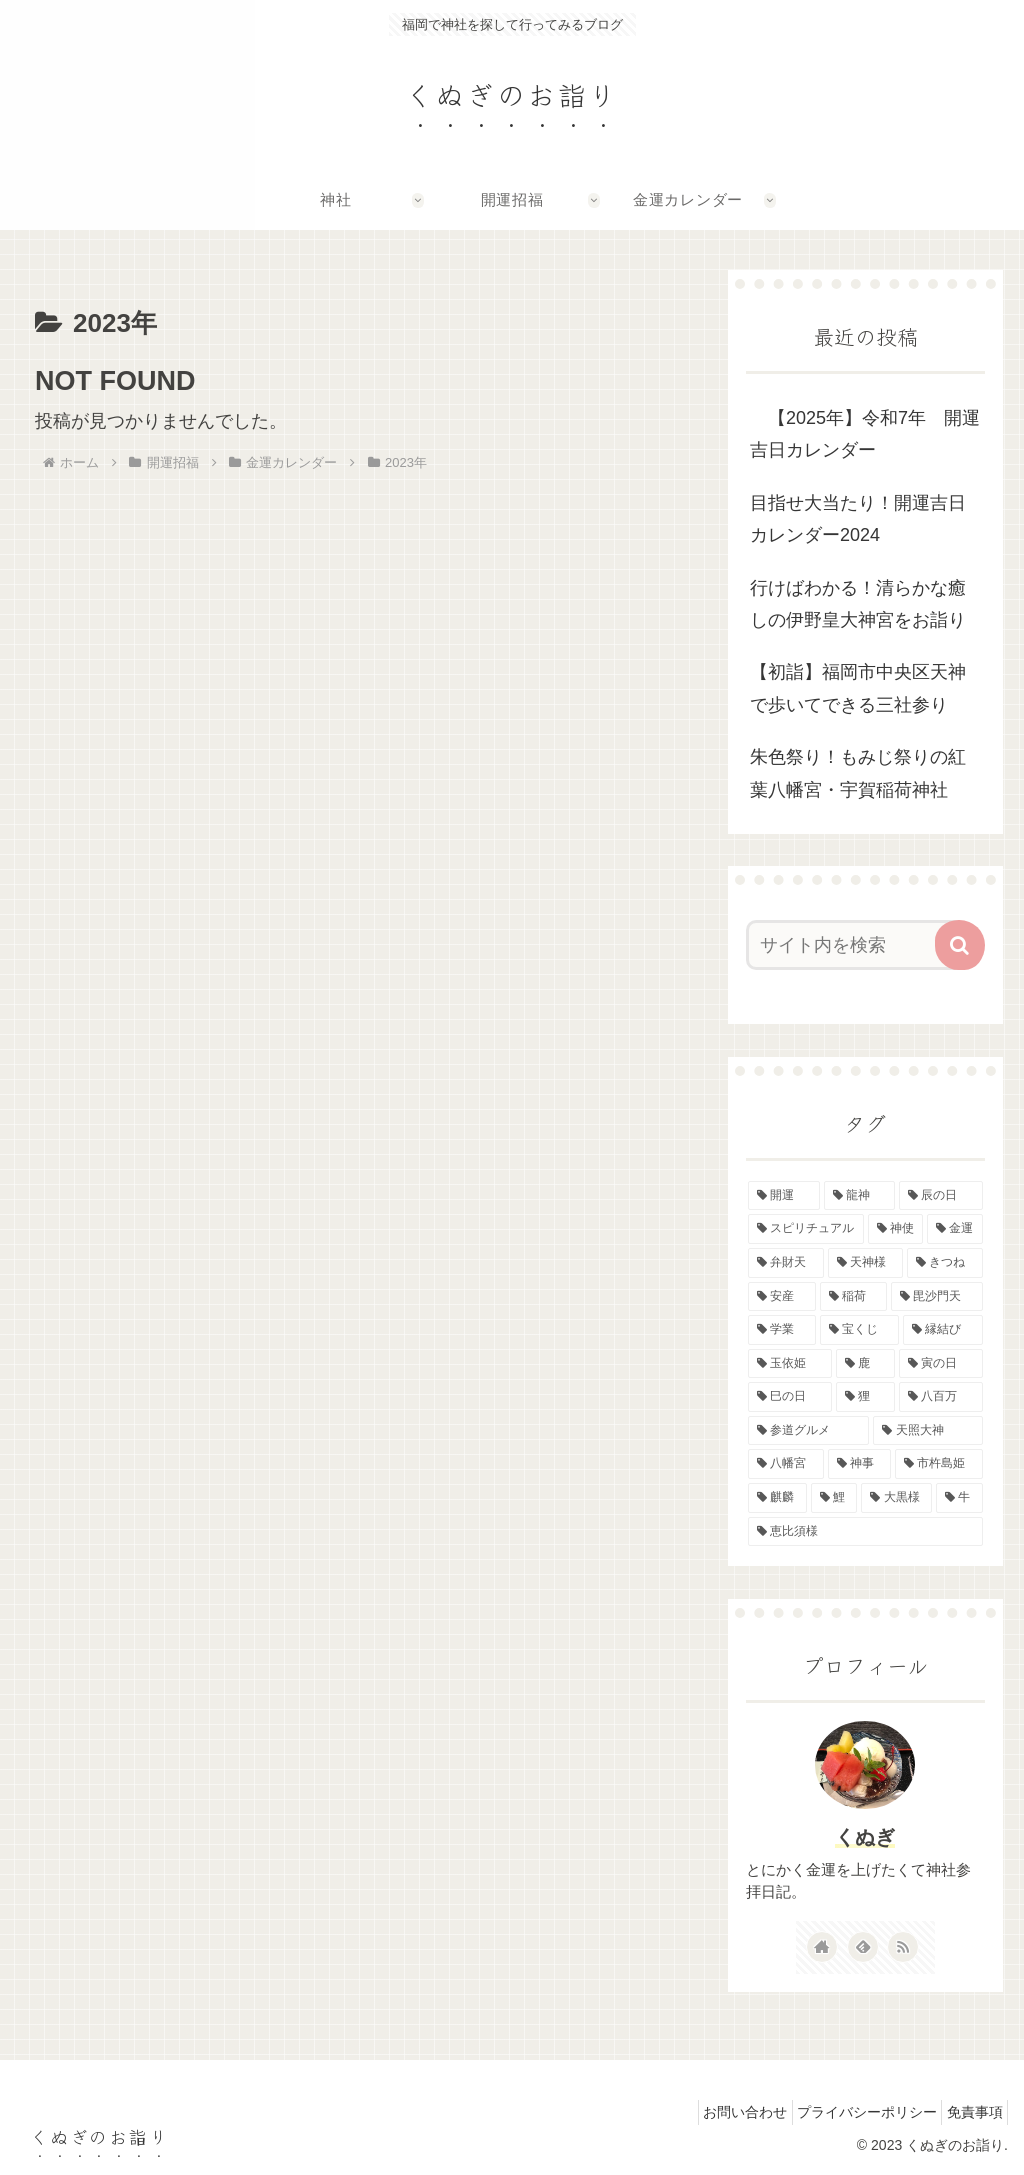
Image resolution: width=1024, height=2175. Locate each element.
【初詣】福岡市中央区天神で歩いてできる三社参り (858, 688)
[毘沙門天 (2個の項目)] (936, 1297)
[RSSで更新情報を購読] (903, 1947)
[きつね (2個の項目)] (944, 1263)
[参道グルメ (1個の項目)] (808, 1431)
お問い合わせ (717, 2112)
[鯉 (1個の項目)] (834, 1498)
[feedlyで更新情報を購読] (863, 1947)
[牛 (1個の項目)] (959, 1498)
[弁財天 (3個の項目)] (785, 1263)
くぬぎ (865, 1837)
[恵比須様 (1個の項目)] (865, 1532)
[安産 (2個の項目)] (781, 1297)
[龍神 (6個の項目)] (859, 1196)
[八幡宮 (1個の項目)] (785, 1464)
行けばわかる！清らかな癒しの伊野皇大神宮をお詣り (858, 604)
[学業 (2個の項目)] (781, 1330)
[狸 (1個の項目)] (865, 1397)
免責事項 (969, 2112)
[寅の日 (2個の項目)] (940, 1364)
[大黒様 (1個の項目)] (896, 1498)
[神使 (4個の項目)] (895, 1229)
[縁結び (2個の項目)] (942, 1330)
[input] (855, 945)
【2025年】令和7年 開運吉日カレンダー (865, 434)
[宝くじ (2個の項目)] (859, 1330)
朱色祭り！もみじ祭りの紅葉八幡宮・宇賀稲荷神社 (858, 773)
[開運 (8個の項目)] (783, 1196)
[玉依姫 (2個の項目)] (789, 1364)
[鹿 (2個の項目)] (865, 1364)
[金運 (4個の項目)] (954, 1229)
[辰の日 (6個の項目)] (940, 1196)
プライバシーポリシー (850, 2112)
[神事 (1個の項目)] (859, 1464)
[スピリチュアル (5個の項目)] (805, 1229)
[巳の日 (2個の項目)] (789, 1397)
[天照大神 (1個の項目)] (927, 1431)
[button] (960, 945)
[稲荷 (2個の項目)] (853, 1297)
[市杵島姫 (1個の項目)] (938, 1464)
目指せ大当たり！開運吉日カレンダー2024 (858, 519)
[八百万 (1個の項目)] (940, 1397)
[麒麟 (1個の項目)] (777, 1498)
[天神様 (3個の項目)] (865, 1263)
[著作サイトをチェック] (822, 1947)
